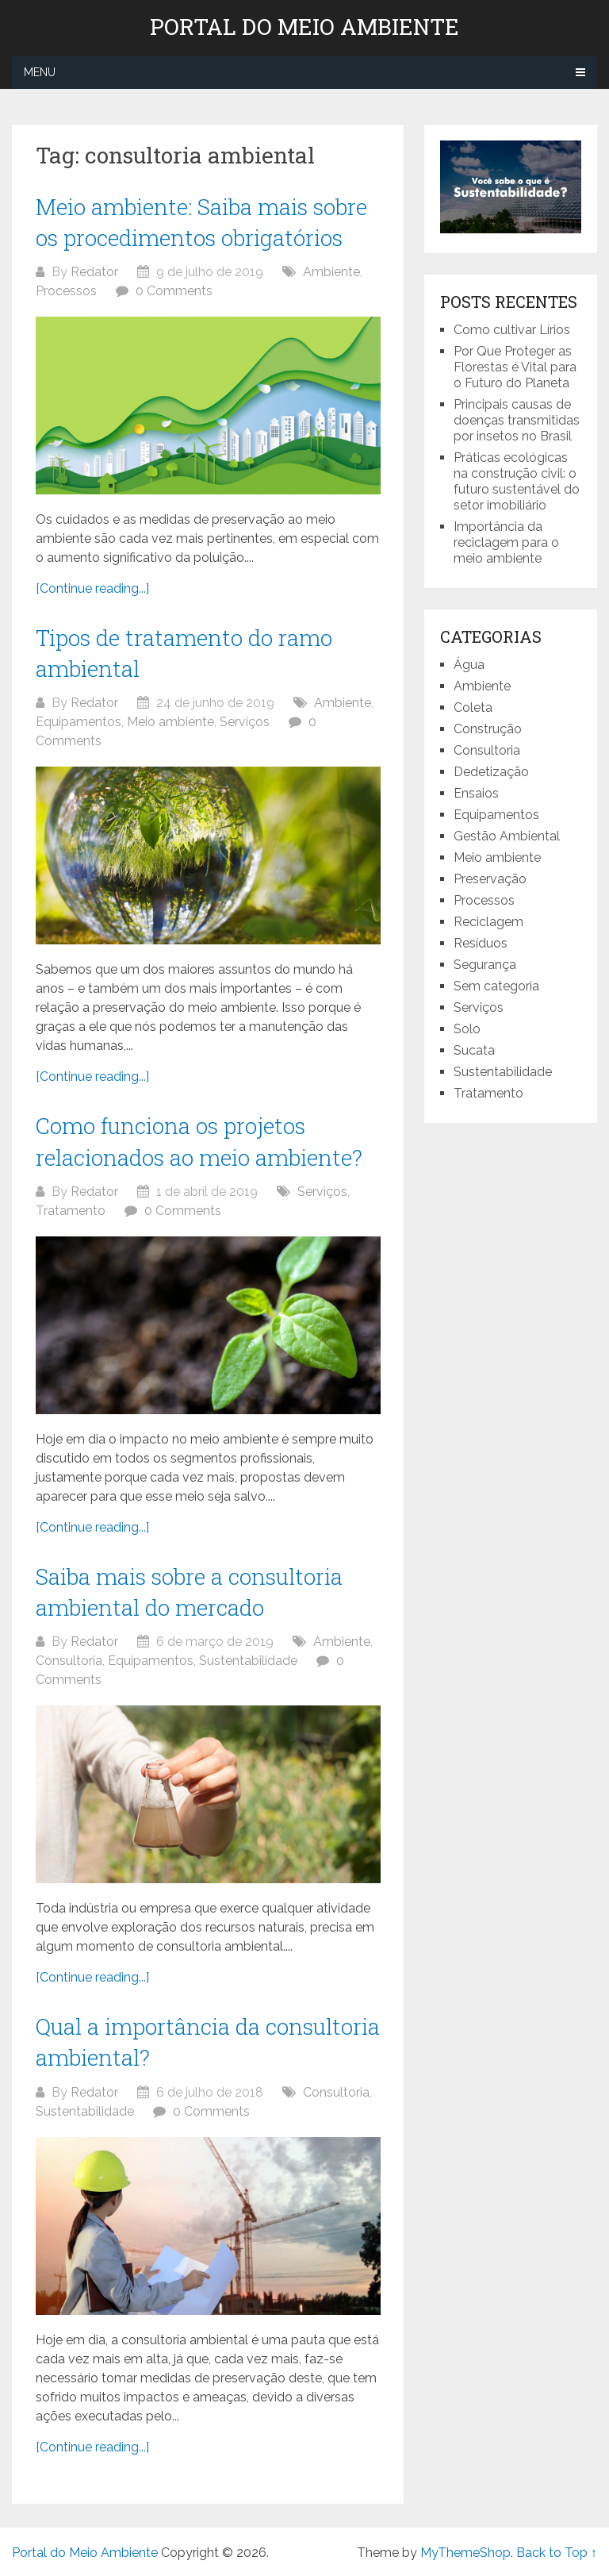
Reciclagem (488, 921)
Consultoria (69, 1660)
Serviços (245, 721)
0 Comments (174, 290)
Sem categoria (496, 986)
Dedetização (491, 771)
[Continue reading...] (92, 588)
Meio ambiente (170, 721)
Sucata (474, 1050)
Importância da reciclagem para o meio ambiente (506, 542)
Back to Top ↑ (556, 2552)
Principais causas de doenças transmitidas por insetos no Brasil (517, 420)
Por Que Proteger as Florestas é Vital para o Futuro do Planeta (515, 367)
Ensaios (476, 793)
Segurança (485, 964)
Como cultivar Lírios (513, 329)
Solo (467, 1028)
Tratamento (70, 1210)
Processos (66, 290)
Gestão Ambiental (507, 836)
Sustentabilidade (248, 1660)
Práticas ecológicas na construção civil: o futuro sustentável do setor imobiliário (517, 481)
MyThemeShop (465, 2552)
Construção (488, 728)
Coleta (473, 707)
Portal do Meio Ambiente (304, 27)
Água (469, 664)
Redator (94, 271)
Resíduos (481, 943)
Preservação (490, 878)
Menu (40, 72)
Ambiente (331, 271)
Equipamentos (78, 721)
